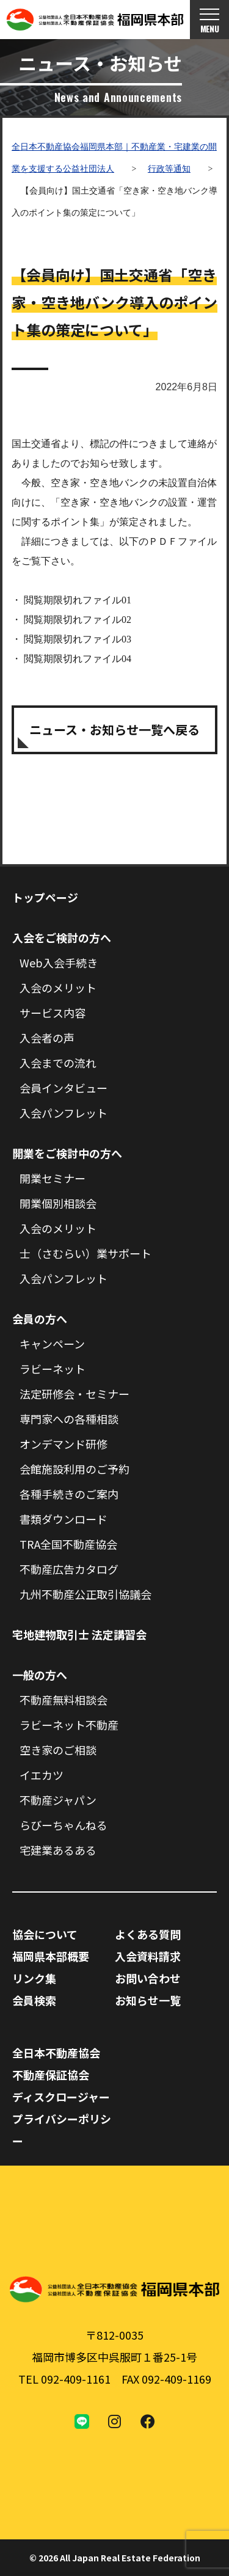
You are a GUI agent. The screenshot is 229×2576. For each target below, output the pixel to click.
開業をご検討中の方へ (67, 1153)
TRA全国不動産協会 (68, 1544)
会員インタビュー (63, 1088)
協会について (45, 1934)
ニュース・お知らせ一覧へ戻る (114, 729)
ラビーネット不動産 (69, 1725)
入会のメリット (58, 987)
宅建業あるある (58, 1850)
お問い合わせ (148, 1978)
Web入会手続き (59, 962)
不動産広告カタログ (69, 1569)
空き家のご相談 (58, 1750)
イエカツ (42, 1775)
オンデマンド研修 (63, 1444)
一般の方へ (39, 1675)
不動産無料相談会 (63, 1700)
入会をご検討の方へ (61, 937)
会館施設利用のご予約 (74, 1469)
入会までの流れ (58, 1063)
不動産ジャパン (58, 1800)
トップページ (45, 897)
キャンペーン (52, 1344)
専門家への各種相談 (69, 1419)
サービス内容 (52, 1013)
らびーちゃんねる (63, 1825)
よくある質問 (148, 1934)
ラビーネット (52, 1369)
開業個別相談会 (58, 1203)
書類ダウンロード (63, 1519)
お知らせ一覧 (148, 2000)
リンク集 (34, 1978)
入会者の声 (47, 1038)
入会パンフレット (63, 1113)
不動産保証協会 (50, 2075)
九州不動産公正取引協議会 (85, 1594)
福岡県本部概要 (50, 1956)
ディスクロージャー (61, 2097)
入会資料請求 (148, 1956)
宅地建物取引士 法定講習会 (79, 1634)
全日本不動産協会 (56, 2053)
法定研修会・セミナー (74, 1394)
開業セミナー (52, 1178)
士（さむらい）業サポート (85, 1253)
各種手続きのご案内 (69, 1494)
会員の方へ (39, 1318)
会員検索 (34, 2000)
